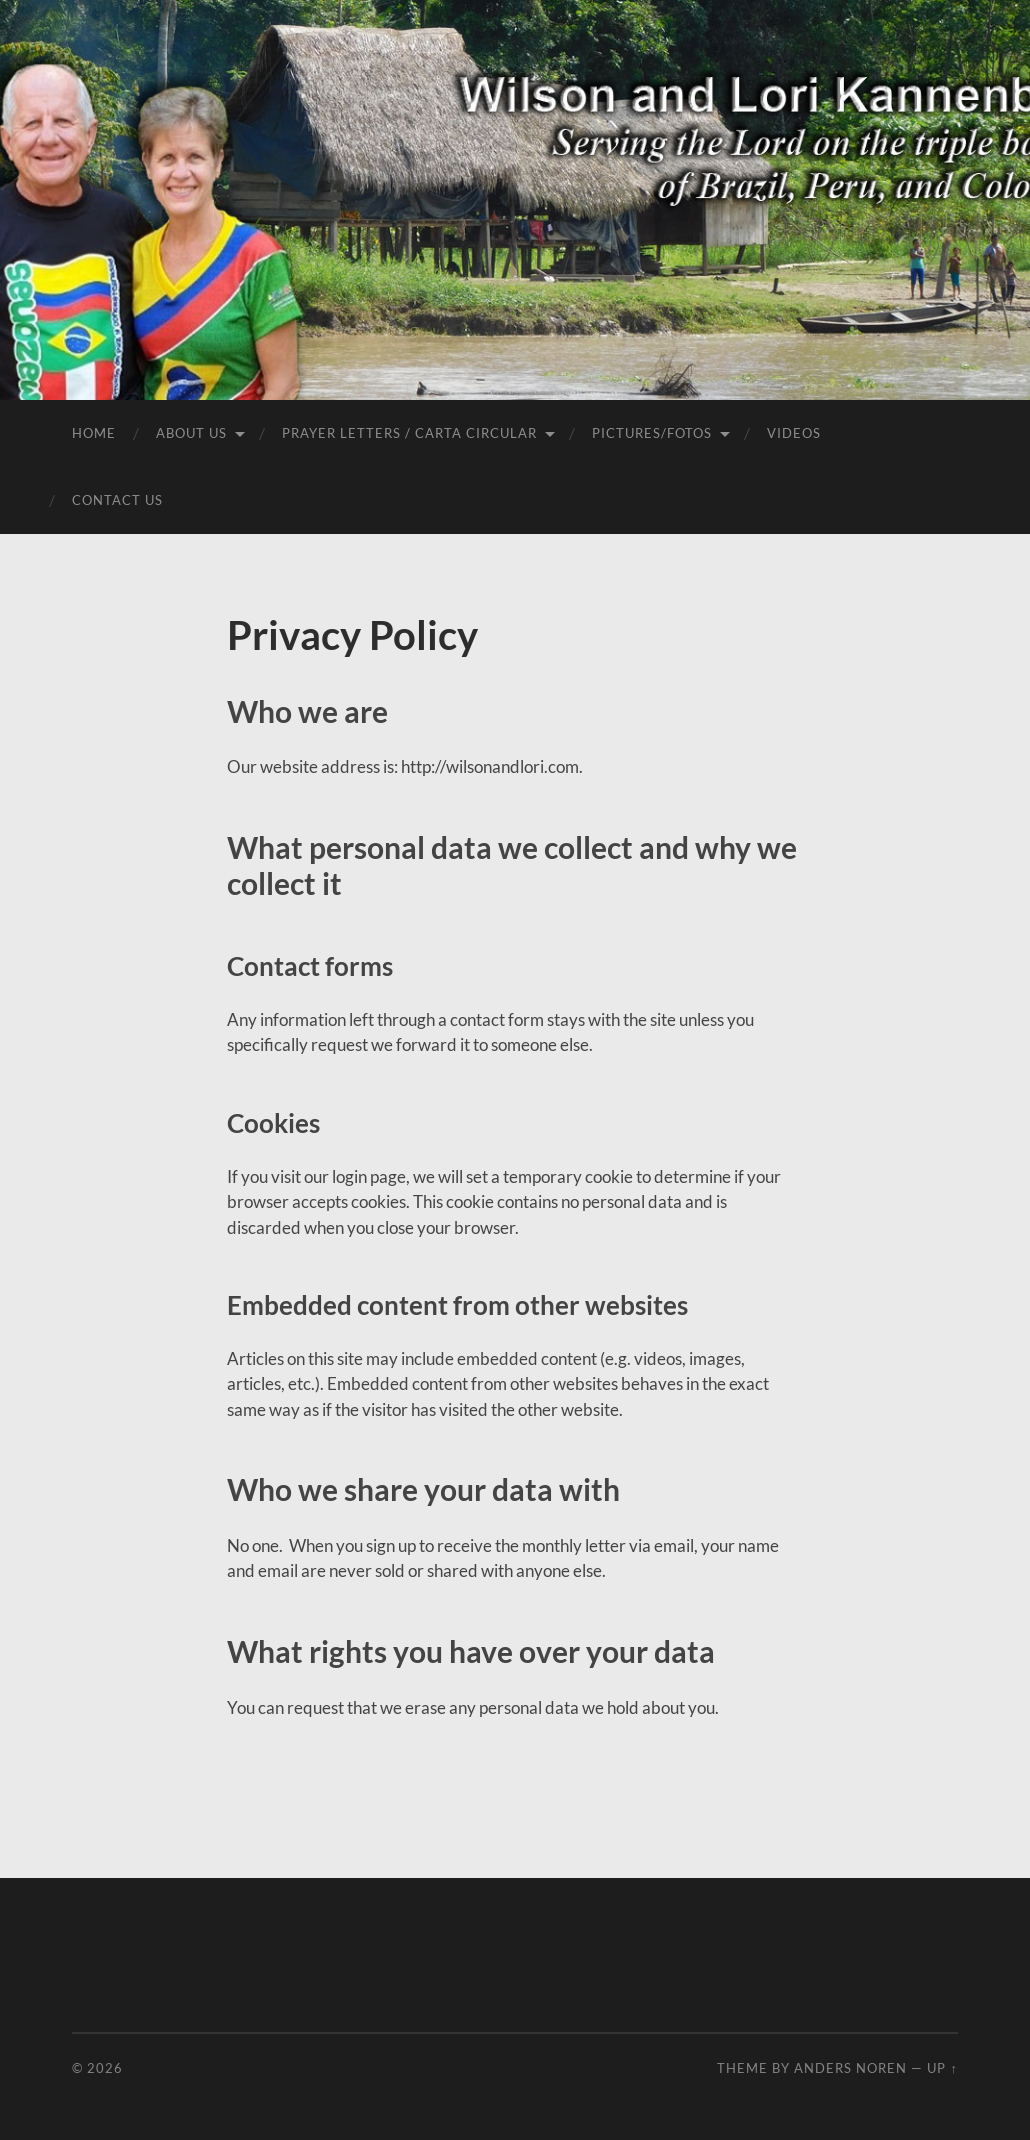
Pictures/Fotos (652, 433)
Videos (794, 433)
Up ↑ (942, 2068)
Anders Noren (850, 2068)
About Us (191, 433)
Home (94, 433)
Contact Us (117, 500)
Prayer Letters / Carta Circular (409, 433)
